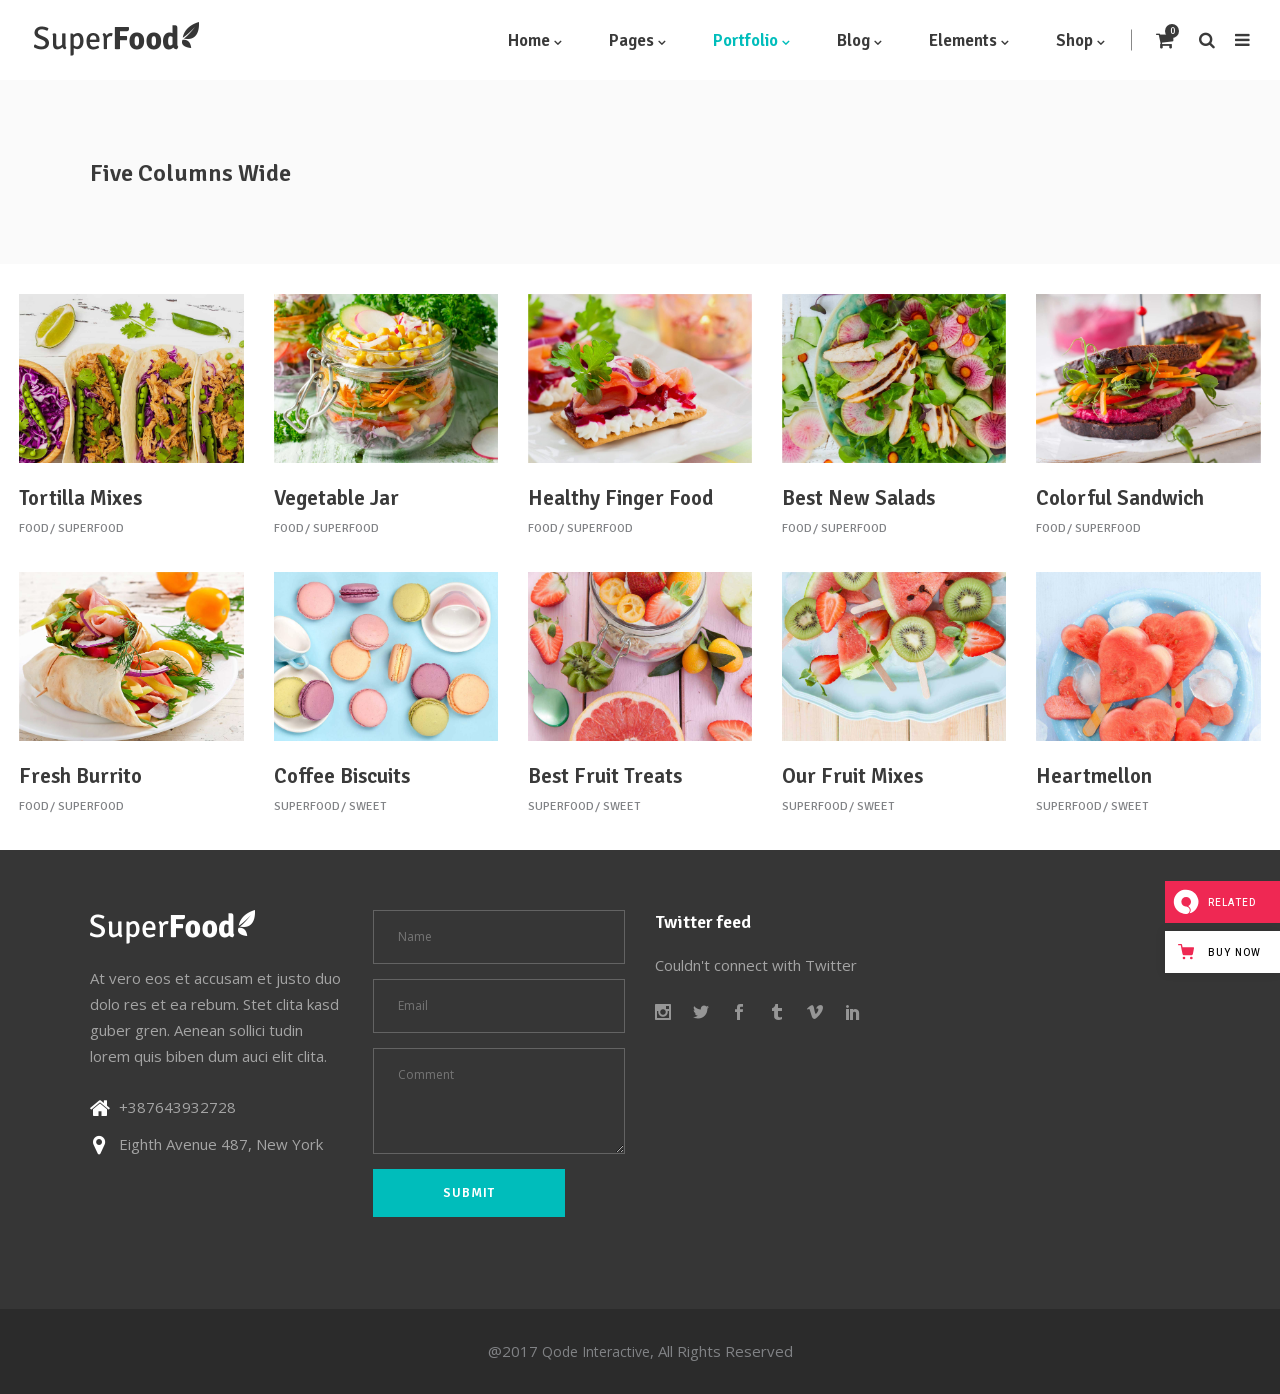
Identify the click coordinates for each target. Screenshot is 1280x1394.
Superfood (91, 528)
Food (34, 528)
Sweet (367, 806)
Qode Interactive (596, 1351)
